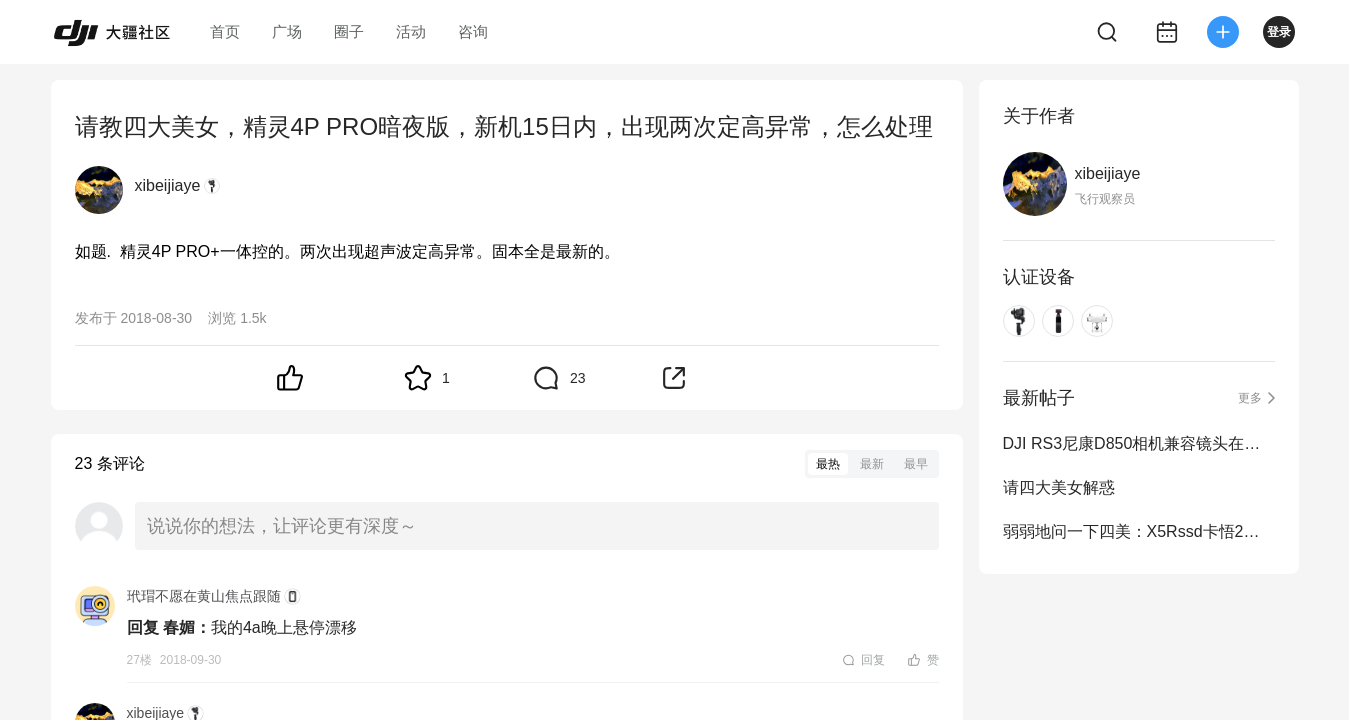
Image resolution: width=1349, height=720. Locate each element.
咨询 (473, 31)
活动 (411, 31)
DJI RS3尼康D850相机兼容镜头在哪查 (1139, 443)
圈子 (349, 31)
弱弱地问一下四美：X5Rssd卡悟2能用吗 (1139, 531)
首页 (225, 31)
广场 (287, 31)
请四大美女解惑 (1059, 487)
